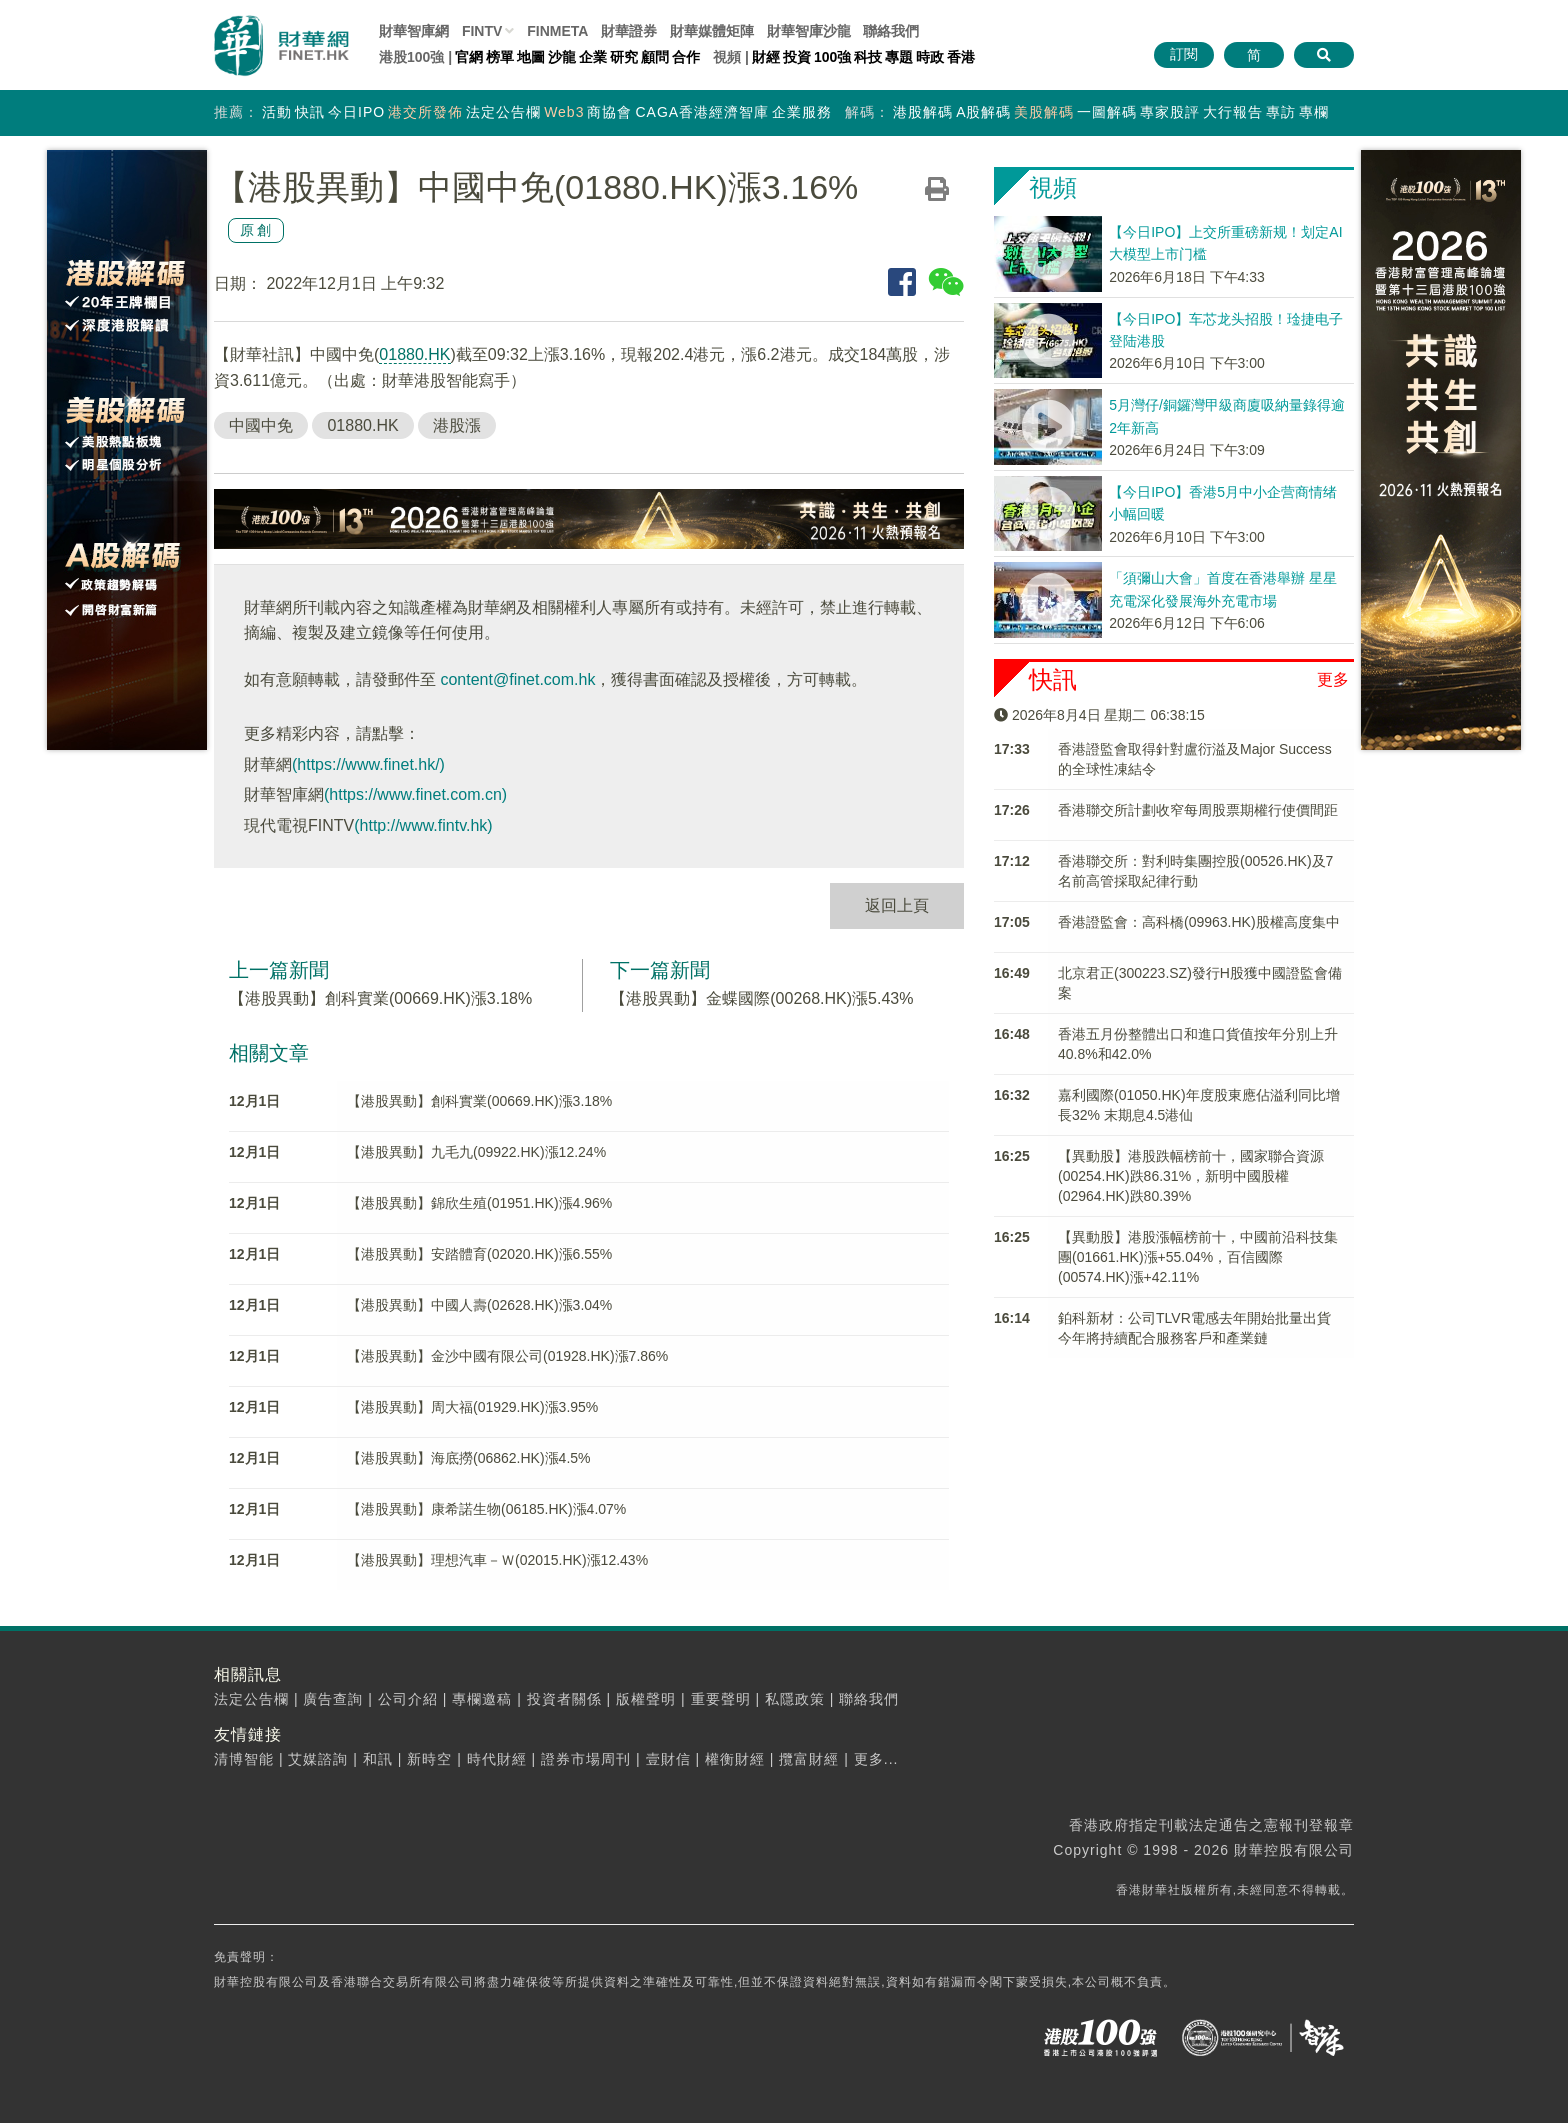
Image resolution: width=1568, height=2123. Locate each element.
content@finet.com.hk (517, 679)
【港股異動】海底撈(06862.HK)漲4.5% (469, 1458)
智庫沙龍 (809, 31)
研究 (624, 57)
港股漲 (457, 425)
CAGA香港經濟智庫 (702, 112)
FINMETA (557, 31)
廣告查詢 (333, 1699)
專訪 (1281, 112)
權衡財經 (735, 1759)
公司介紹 (408, 1699)
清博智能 (244, 1759)
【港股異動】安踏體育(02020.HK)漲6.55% (479, 1254)
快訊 (310, 112)
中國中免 (261, 425)
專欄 (1314, 112)
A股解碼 (983, 112)
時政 (930, 57)
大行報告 (1233, 112)
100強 (832, 57)
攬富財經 (809, 1759)
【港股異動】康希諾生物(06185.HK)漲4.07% (486, 1509)
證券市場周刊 (586, 1759)
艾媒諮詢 (318, 1759)
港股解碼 (923, 112)
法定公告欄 (503, 112)
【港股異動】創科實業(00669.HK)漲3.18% (380, 998)
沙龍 (562, 57)
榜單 (500, 57)
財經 (766, 57)
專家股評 (1170, 112)
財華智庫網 (414, 31)
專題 (899, 57)
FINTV (482, 31)
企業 (593, 57)
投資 (797, 57)
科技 (868, 57)
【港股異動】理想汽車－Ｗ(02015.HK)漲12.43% (497, 1560)
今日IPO (356, 112)
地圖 (531, 57)
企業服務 (802, 112)
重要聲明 (721, 1699)
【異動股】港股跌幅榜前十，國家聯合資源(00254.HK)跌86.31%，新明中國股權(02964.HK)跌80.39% (1191, 1176)
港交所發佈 (425, 112)
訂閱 (1184, 54)
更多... (876, 1759)
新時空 (429, 1759)
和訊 (378, 1759)
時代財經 (497, 1759)
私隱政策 (795, 1699)
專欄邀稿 (482, 1699)
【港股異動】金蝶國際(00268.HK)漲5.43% (761, 998)
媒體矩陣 (712, 31)
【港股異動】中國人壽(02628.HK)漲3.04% (479, 1305)
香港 (961, 57)
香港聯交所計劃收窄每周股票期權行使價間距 (1198, 810)
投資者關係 (564, 1699)
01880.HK (414, 354)
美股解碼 (1044, 112)
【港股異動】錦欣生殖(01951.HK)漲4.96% (479, 1203)
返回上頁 (897, 905)
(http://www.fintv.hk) (423, 825)
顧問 (655, 57)
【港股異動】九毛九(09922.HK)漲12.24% (476, 1152)
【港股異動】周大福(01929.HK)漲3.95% (472, 1407)
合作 (686, 57)
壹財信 (668, 1759)
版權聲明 (646, 1699)
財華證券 (629, 31)
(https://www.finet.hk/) (368, 764)
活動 (277, 112)
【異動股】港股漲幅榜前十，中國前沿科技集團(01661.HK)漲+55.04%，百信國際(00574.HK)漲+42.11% (1198, 1257)
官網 (469, 57)
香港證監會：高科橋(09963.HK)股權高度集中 (1199, 922)
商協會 (609, 112)
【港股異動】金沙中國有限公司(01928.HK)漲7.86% (507, 1356)
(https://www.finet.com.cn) (415, 794)
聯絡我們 (891, 31)
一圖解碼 (1107, 112)
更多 (1333, 679)
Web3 (564, 112)
